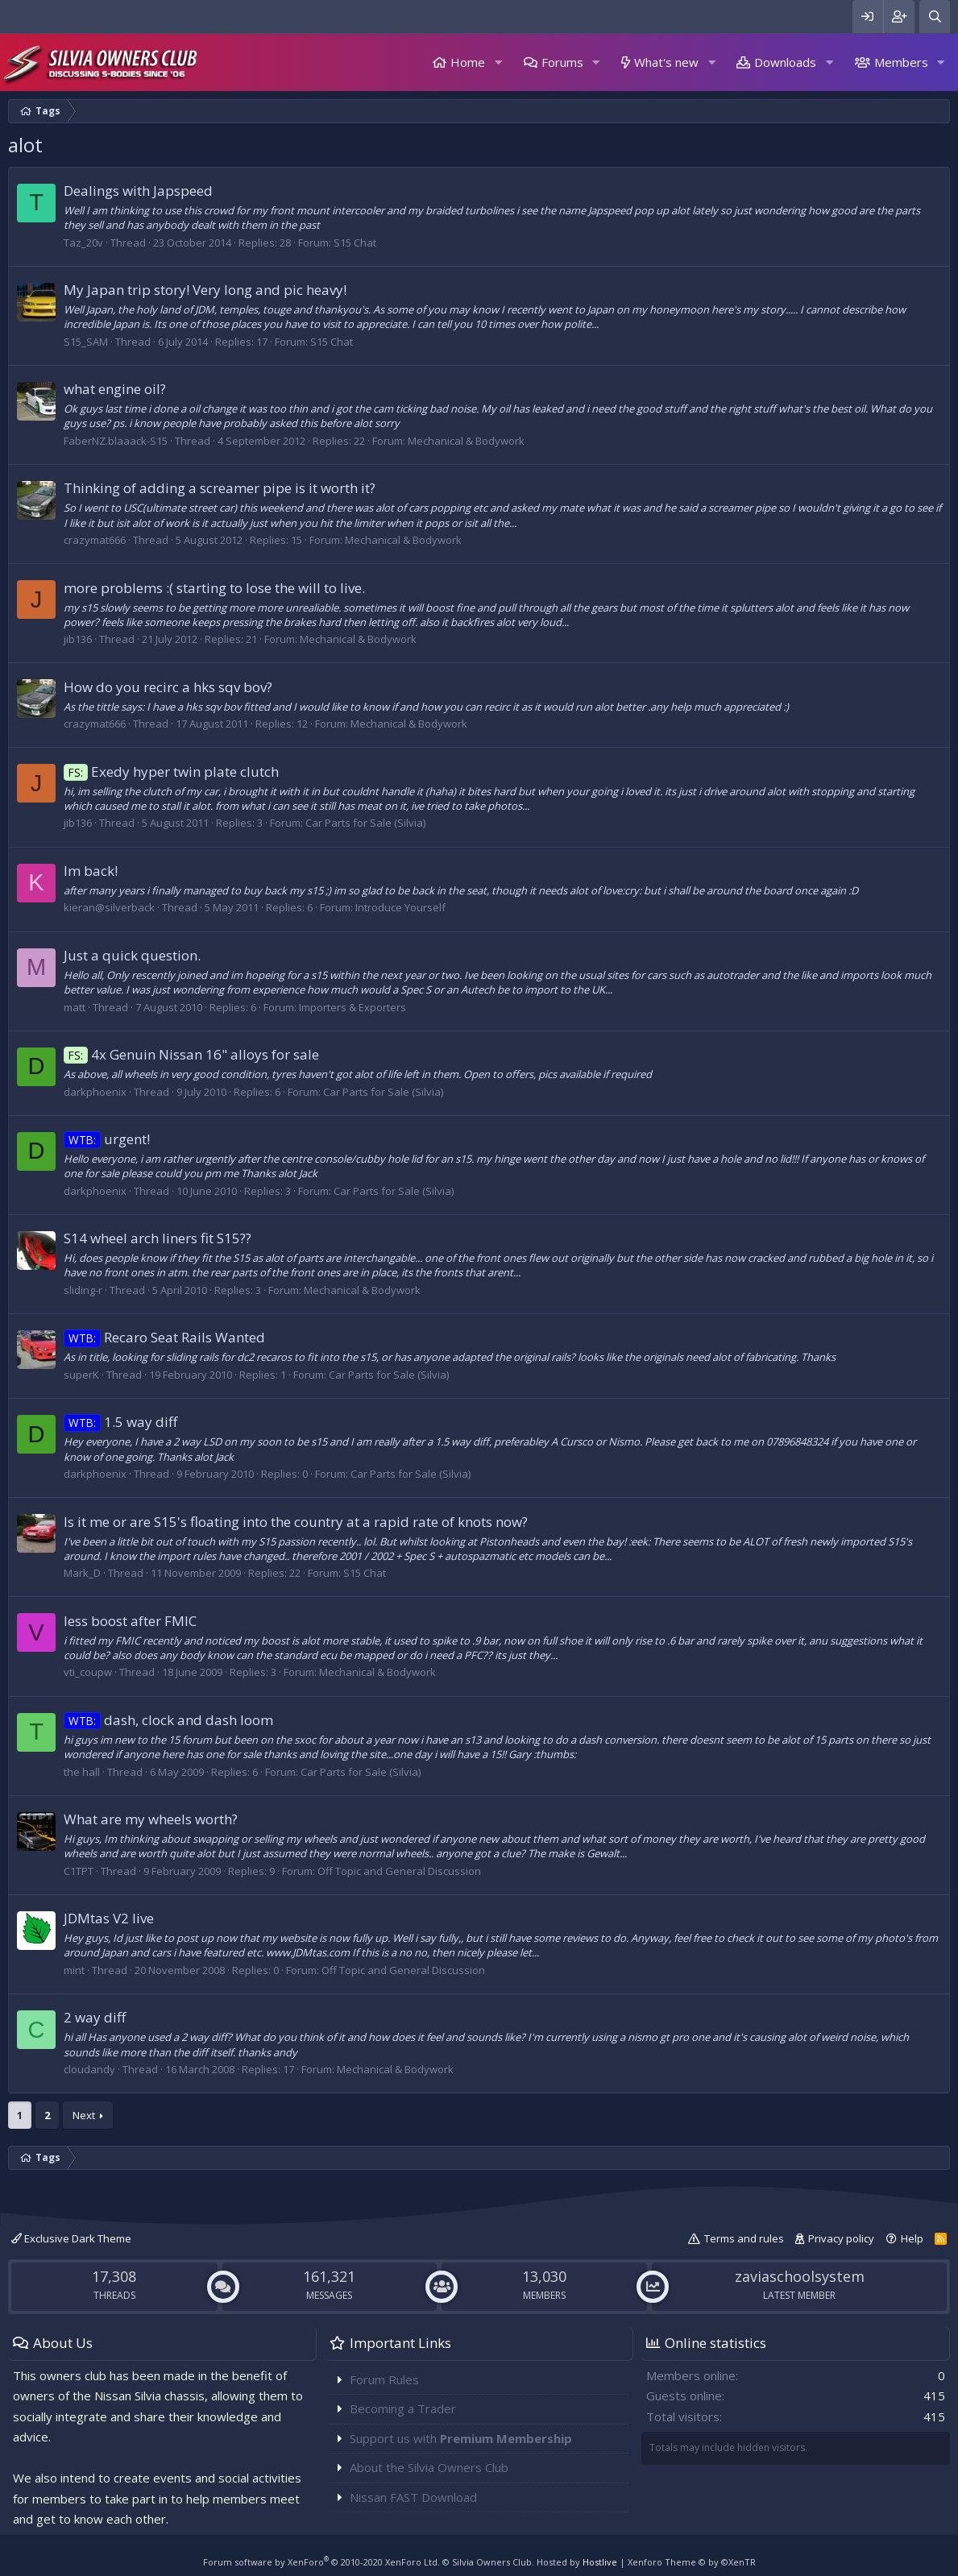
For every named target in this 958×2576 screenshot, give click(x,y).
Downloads (785, 62)
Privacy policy (841, 2238)
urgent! (107, 1139)
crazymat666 (95, 540)
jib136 (78, 639)
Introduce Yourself (400, 907)
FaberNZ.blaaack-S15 (116, 440)
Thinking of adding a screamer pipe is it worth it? (219, 488)
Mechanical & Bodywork (466, 440)
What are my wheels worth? (151, 1819)
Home (467, 62)
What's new (666, 62)
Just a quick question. (132, 955)
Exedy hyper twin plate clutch (171, 771)
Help (912, 2238)
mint (74, 1970)
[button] (498, 62)
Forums (562, 62)
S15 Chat (355, 242)
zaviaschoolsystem (800, 2276)
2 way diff (95, 2017)
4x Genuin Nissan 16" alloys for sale (191, 1054)
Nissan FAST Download (413, 2497)
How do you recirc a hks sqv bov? (168, 687)
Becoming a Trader (403, 2408)
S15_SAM (86, 341)
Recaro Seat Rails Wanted (164, 1337)
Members (901, 62)
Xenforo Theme (692, 2562)
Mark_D (82, 1573)
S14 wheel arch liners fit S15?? (157, 1238)
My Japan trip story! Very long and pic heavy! (205, 289)
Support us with (461, 2438)
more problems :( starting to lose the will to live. (214, 588)
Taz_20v (83, 242)
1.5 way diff (120, 1421)
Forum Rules (384, 2379)
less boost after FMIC (130, 1621)
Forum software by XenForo (321, 2562)
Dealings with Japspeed (138, 190)
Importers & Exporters (352, 1007)
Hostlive (600, 2562)
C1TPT (78, 1871)
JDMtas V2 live (109, 1918)
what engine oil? (115, 389)
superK (81, 1374)
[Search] (934, 16)
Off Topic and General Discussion (399, 1871)
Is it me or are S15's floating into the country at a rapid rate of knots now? (296, 1521)
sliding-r (83, 1290)
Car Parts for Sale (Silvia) (365, 822)
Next (84, 2115)
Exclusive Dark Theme (71, 2238)
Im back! (91, 870)
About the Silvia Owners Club (429, 2467)
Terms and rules (744, 2238)
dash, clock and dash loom (168, 1720)
